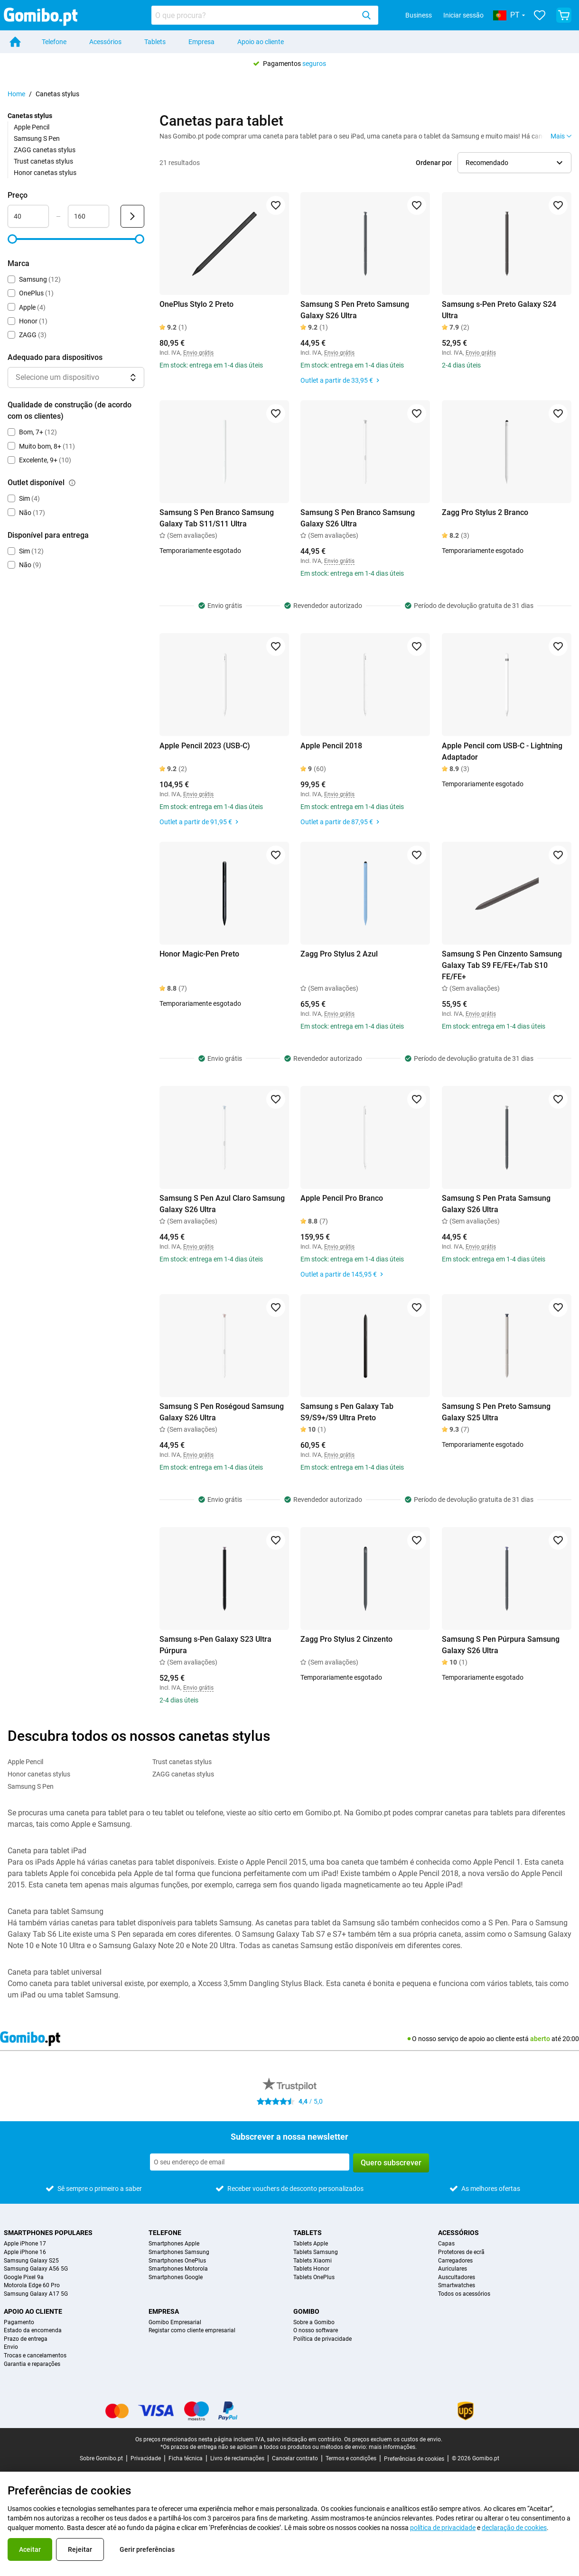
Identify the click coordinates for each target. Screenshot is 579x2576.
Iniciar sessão (463, 15)
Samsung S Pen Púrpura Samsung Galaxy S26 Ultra (501, 1645)
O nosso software (315, 2331)
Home (16, 94)
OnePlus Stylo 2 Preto (196, 304)
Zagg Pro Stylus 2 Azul (339, 953)
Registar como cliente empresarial (192, 2331)
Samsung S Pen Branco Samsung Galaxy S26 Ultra (357, 518)
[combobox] (265, 15)
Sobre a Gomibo (314, 2322)
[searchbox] (255, 15)
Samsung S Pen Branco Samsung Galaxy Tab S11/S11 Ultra (216, 518)
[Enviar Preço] (132, 216)
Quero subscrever (391, 2162)
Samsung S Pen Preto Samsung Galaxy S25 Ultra (496, 1412)
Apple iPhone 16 (25, 2252)
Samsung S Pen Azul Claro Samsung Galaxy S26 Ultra (222, 1204)
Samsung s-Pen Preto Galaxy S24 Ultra (499, 310)
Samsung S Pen (37, 138)
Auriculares (452, 2269)
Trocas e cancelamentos (35, 2356)
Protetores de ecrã (461, 2252)
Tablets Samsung (315, 2252)
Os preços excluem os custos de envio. (393, 2439)
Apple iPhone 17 (25, 2244)
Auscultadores (456, 2277)
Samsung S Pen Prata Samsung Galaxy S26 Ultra (496, 1204)
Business (418, 15)
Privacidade (146, 2458)
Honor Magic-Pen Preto (199, 953)
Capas (446, 2244)
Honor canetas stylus (45, 172)
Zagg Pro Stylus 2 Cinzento (346, 1639)
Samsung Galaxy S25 (31, 2261)
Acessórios (105, 42)
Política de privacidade (322, 2339)
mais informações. (393, 2447)
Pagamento (19, 2322)
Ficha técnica (185, 2458)
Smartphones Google (176, 2277)
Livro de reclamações (237, 2458)
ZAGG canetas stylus (44, 150)
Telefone (54, 42)
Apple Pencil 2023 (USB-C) (204, 745)
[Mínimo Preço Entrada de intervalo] (28, 216)
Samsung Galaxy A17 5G (36, 2294)
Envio (11, 2347)
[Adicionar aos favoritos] (275, 205)
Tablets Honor (311, 2269)
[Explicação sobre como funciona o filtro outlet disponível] (72, 483)
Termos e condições (351, 2458)
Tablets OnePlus (314, 2277)
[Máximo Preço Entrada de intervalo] (88, 216)
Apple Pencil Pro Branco (341, 1198)
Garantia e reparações (32, 2364)
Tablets (155, 42)
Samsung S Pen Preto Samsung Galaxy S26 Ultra (354, 310)
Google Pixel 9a (24, 2277)
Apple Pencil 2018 (331, 745)
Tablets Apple (310, 2244)
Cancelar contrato (295, 2458)
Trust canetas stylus (43, 161)
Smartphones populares (48, 2232)
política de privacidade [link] (443, 2527)
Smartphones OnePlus (177, 2261)
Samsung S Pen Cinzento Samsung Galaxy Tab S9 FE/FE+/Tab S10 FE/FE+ (502, 965)
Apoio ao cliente (260, 42)
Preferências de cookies (414, 2459)
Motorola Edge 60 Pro (32, 2285)
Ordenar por (434, 162)
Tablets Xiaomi (312, 2261)
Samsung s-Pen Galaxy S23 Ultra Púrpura (215, 1645)
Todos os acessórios (464, 2294)
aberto (540, 2038)
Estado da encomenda (33, 2331)
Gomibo (306, 2311)
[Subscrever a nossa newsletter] (249, 2162)
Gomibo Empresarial (175, 2322)
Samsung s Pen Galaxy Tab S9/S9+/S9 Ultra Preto (346, 1412)
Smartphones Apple (174, 2244)
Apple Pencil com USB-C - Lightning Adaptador (502, 751)
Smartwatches (456, 2285)
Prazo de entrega (25, 2339)
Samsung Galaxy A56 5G (36, 2269)
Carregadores (455, 2261)
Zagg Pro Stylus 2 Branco (485, 512)
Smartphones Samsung (179, 2252)
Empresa (201, 42)
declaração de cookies (514, 2527)
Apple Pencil (31, 127)
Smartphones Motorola (178, 2269)
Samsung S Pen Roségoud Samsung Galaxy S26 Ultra (221, 1412)
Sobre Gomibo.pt (101, 2458)
